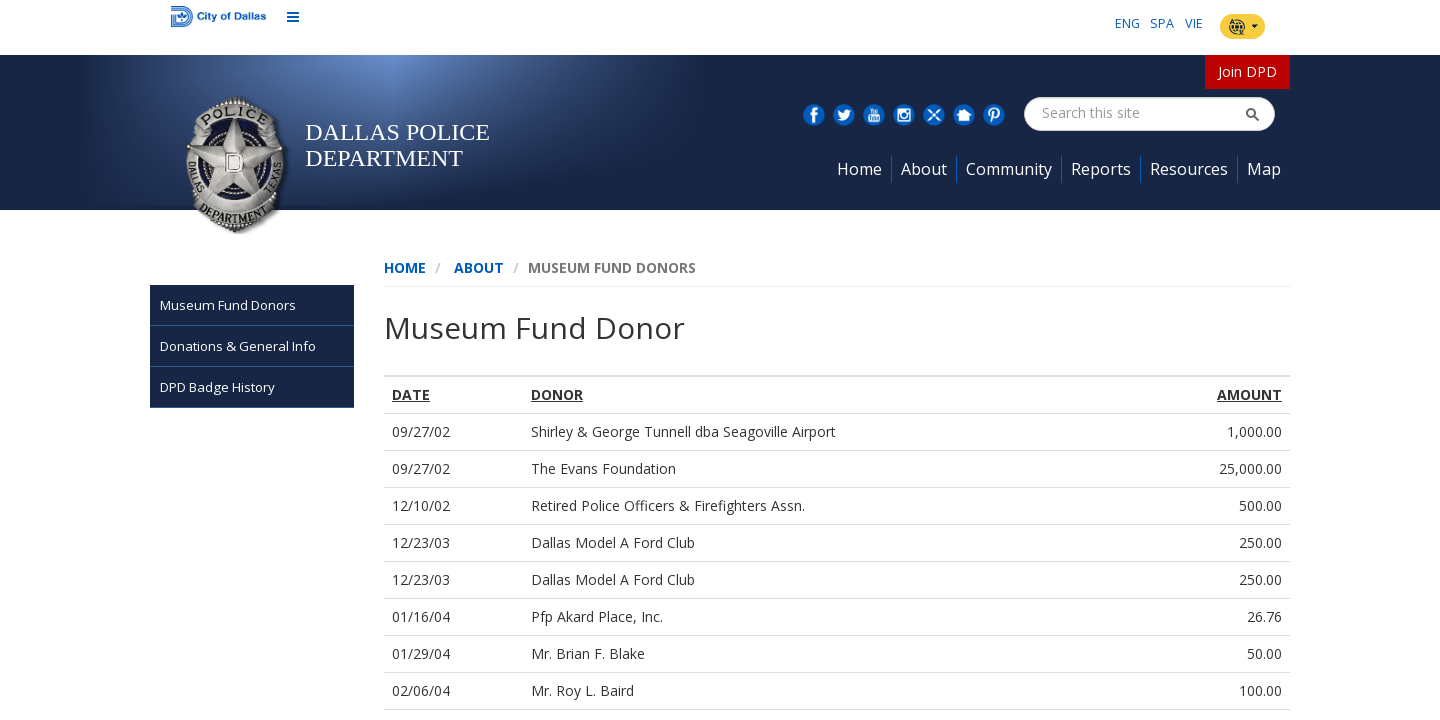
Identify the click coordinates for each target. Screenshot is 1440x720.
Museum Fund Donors (228, 305)
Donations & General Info (238, 346)
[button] (1252, 114)
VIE (1194, 23)
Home (405, 267)
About (479, 267)
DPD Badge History (217, 387)
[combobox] (1142, 113)
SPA (1162, 23)
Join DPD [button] (1247, 71)
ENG (1127, 23)
